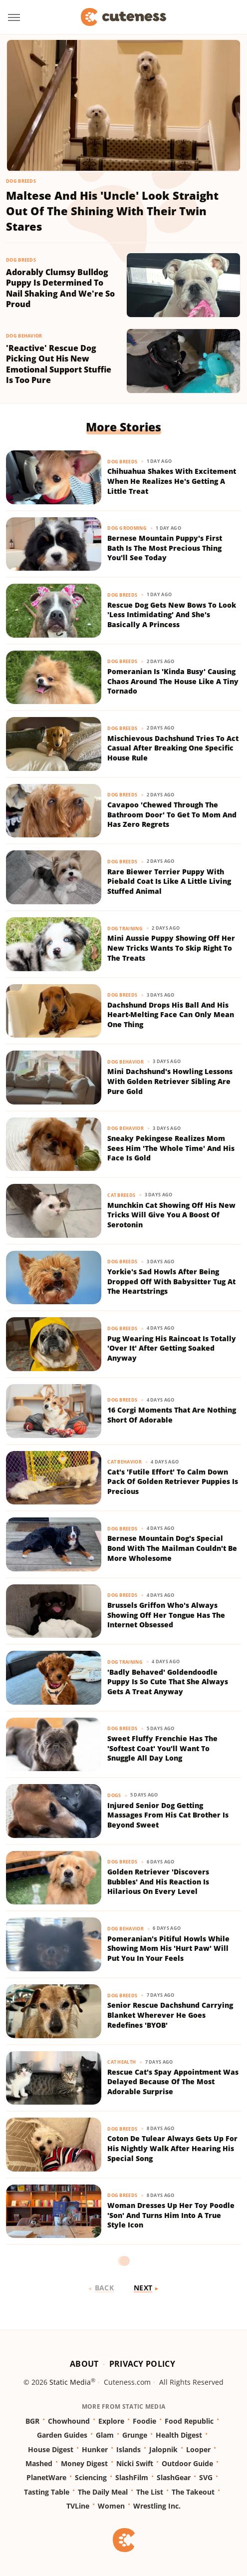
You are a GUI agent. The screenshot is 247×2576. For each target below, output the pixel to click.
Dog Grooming (127, 528)
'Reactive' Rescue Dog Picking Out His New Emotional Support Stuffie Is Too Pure (58, 364)
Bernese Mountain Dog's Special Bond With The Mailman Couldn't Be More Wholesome (172, 1547)
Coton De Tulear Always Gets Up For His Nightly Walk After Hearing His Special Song (172, 2148)
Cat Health (121, 2062)
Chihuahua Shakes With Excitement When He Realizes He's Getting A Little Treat (171, 480)
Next (143, 2287)
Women (111, 2506)
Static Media (70, 2382)
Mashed (38, 2463)
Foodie (144, 2421)
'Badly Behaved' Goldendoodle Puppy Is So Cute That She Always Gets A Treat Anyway (167, 1681)
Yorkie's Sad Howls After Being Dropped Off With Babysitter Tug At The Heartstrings (171, 1281)
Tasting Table (46, 2492)
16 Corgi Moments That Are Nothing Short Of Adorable (171, 1415)
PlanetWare (46, 2477)
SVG (206, 2477)
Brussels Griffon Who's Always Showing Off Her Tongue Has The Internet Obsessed (166, 1614)
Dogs (114, 1795)
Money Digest (84, 2463)
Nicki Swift (134, 2463)
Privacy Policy (142, 2363)
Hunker (95, 2449)
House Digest (50, 2449)
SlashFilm (131, 2477)
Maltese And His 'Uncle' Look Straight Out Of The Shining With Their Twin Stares (112, 211)
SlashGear (174, 2477)
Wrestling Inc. (157, 2506)
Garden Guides (62, 2435)
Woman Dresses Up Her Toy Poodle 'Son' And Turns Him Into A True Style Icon (171, 2215)
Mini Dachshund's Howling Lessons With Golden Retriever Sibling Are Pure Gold (170, 1081)
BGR (32, 2421)
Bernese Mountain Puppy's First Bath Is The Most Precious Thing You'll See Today (164, 547)
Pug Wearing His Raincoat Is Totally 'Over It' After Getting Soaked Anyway (171, 1348)
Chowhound (69, 2421)
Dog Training (125, 928)
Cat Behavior (124, 1462)
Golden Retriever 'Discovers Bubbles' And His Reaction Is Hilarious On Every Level (158, 1881)
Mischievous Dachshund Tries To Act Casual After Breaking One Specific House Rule (173, 748)
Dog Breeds (21, 181)
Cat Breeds (121, 1195)
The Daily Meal (103, 2492)
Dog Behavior (24, 336)
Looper (198, 2449)
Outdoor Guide (187, 2463)
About (84, 2363)
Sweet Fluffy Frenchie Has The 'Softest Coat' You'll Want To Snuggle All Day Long (162, 1748)
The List (149, 2492)
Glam (105, 2435)
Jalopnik (163, 2449)
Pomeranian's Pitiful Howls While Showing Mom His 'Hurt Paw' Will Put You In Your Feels (168, 1948)
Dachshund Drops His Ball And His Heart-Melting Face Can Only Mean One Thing (170, 1014)
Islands (128, 2449)
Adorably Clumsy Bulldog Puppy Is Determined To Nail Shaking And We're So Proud (60, 288)
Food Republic (189, 2421)
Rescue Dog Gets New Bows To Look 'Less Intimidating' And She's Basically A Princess (171, 614)
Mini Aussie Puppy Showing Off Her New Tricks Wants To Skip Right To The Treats (171, 947)
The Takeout (193, 2492)
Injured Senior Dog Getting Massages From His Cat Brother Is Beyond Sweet (168, 1815)
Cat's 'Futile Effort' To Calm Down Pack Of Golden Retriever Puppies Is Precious (172, 1481)
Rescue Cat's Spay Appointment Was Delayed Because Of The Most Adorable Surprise (173, 2081)
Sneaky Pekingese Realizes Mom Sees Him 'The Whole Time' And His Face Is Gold (171, 1147)
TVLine (77, 2506)
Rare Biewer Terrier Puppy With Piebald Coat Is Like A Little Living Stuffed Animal (169, 881)
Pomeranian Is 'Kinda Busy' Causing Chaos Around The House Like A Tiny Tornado (173, 681)
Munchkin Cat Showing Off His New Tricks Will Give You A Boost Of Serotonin (171, 1214)
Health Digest (179, 2435)
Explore (111, 2421)
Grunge (134, 2435)
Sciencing (91, 2477)
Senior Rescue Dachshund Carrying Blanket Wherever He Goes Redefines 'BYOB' (170, 2014)
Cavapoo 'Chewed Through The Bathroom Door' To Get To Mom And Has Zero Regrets (172, 814)
